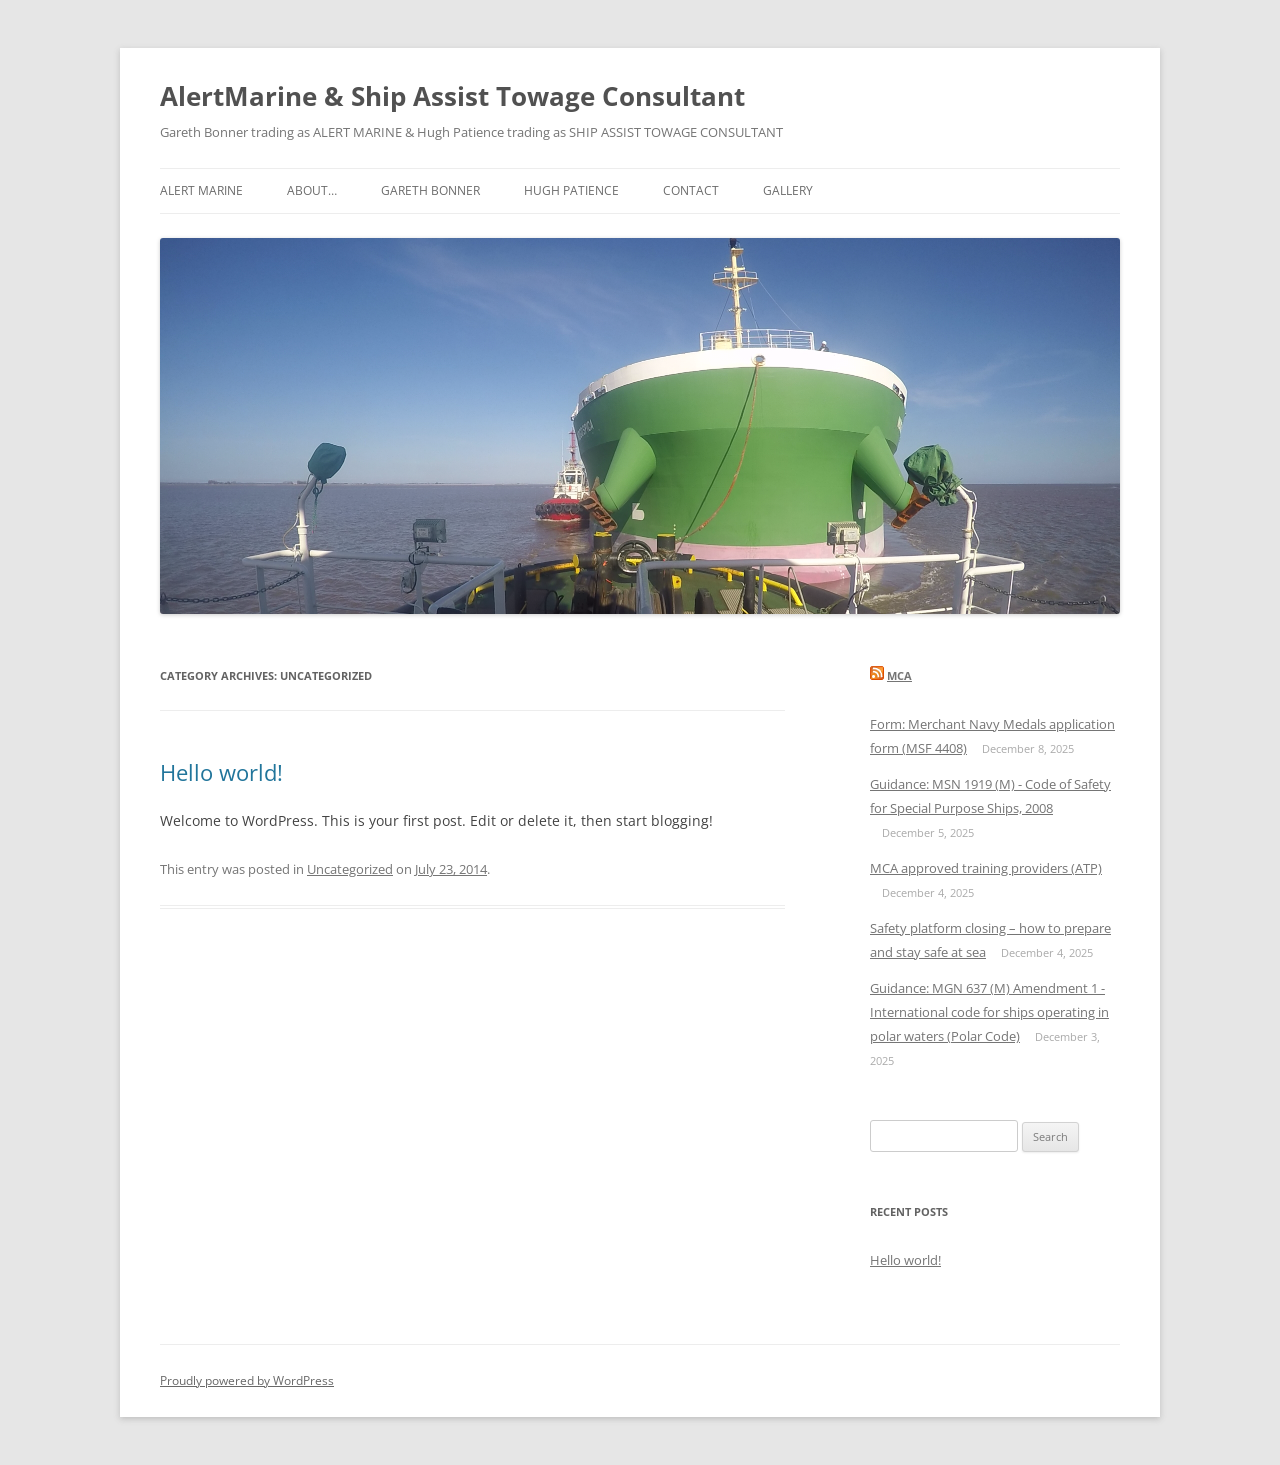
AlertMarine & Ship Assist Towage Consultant (452, 96)
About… (312, 190)
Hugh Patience (571, 190)
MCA (899, 675)
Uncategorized (350, 869)
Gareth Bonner (430, 190)
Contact (691, 190)
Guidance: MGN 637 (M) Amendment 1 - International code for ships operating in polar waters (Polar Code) (989, 1012)
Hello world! (221, 772)
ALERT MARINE (201, 190)
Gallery (788, 190)
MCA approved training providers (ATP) (986, 868)
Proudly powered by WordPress (247, 1380)
